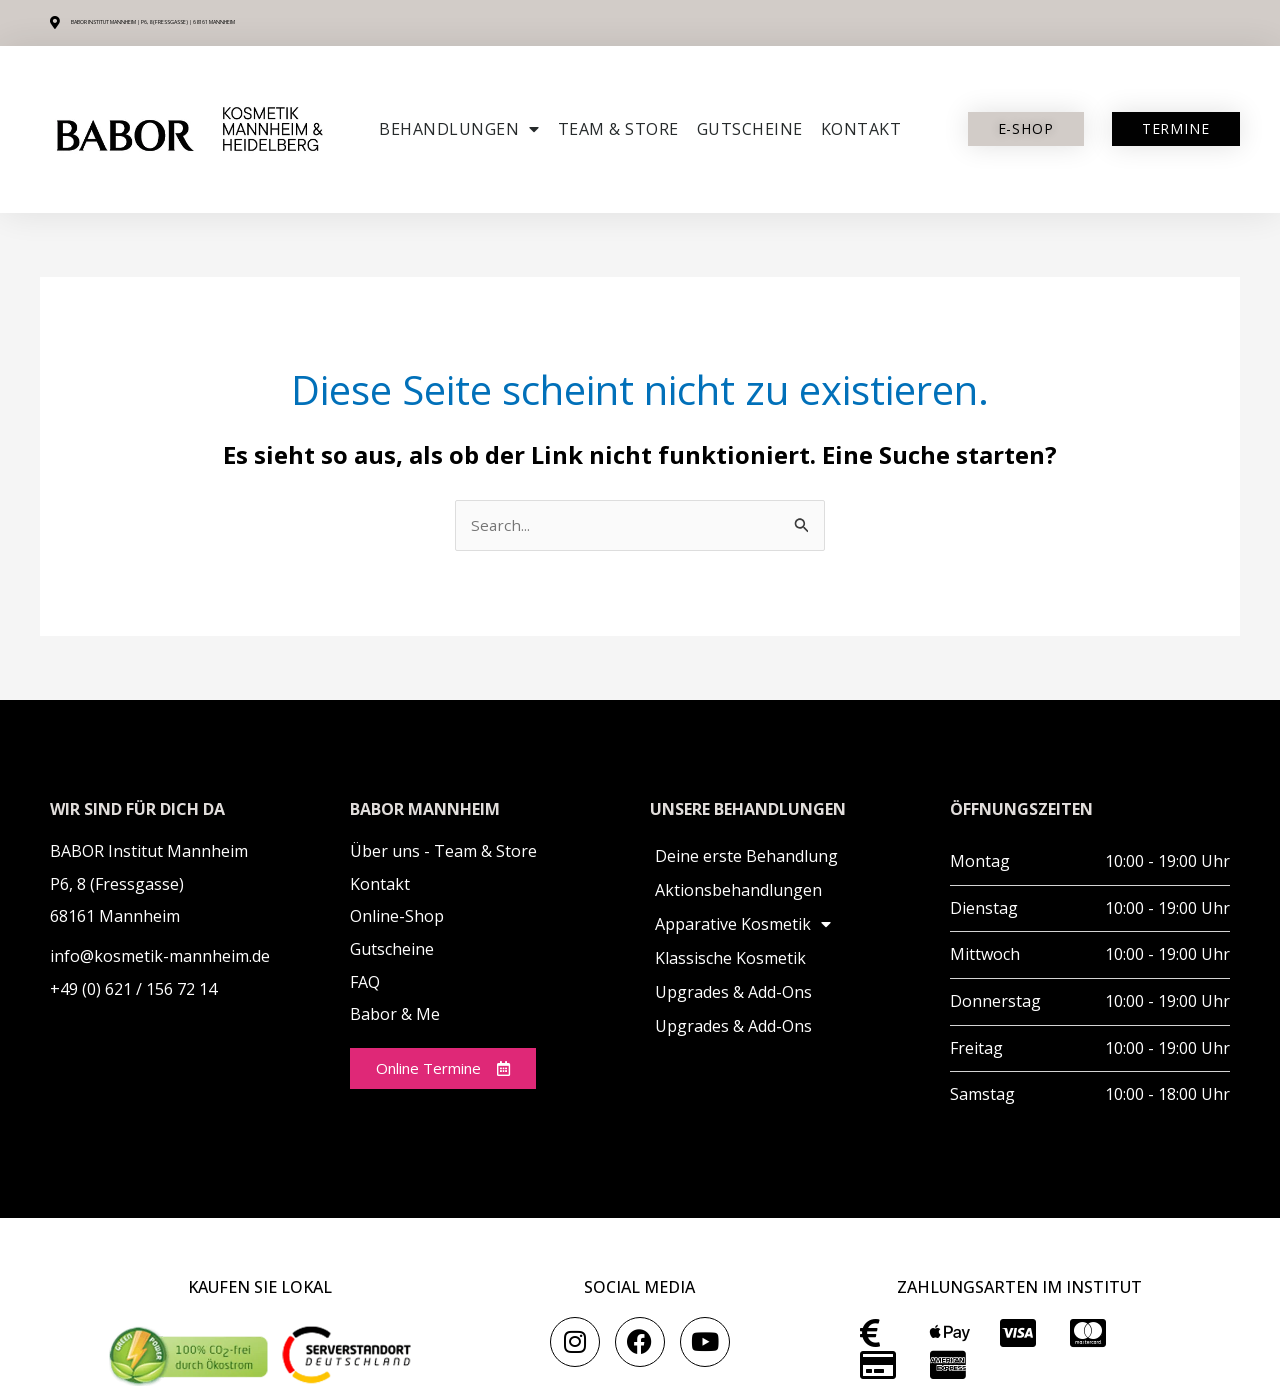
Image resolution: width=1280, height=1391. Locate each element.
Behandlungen (459, 129)
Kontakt (861, 129)
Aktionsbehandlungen (738, 892)
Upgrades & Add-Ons (733, 994)
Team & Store (618, 129)
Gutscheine (750, 129)
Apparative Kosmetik (743, 926)
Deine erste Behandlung (746, 858)
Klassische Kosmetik (730, 960)
